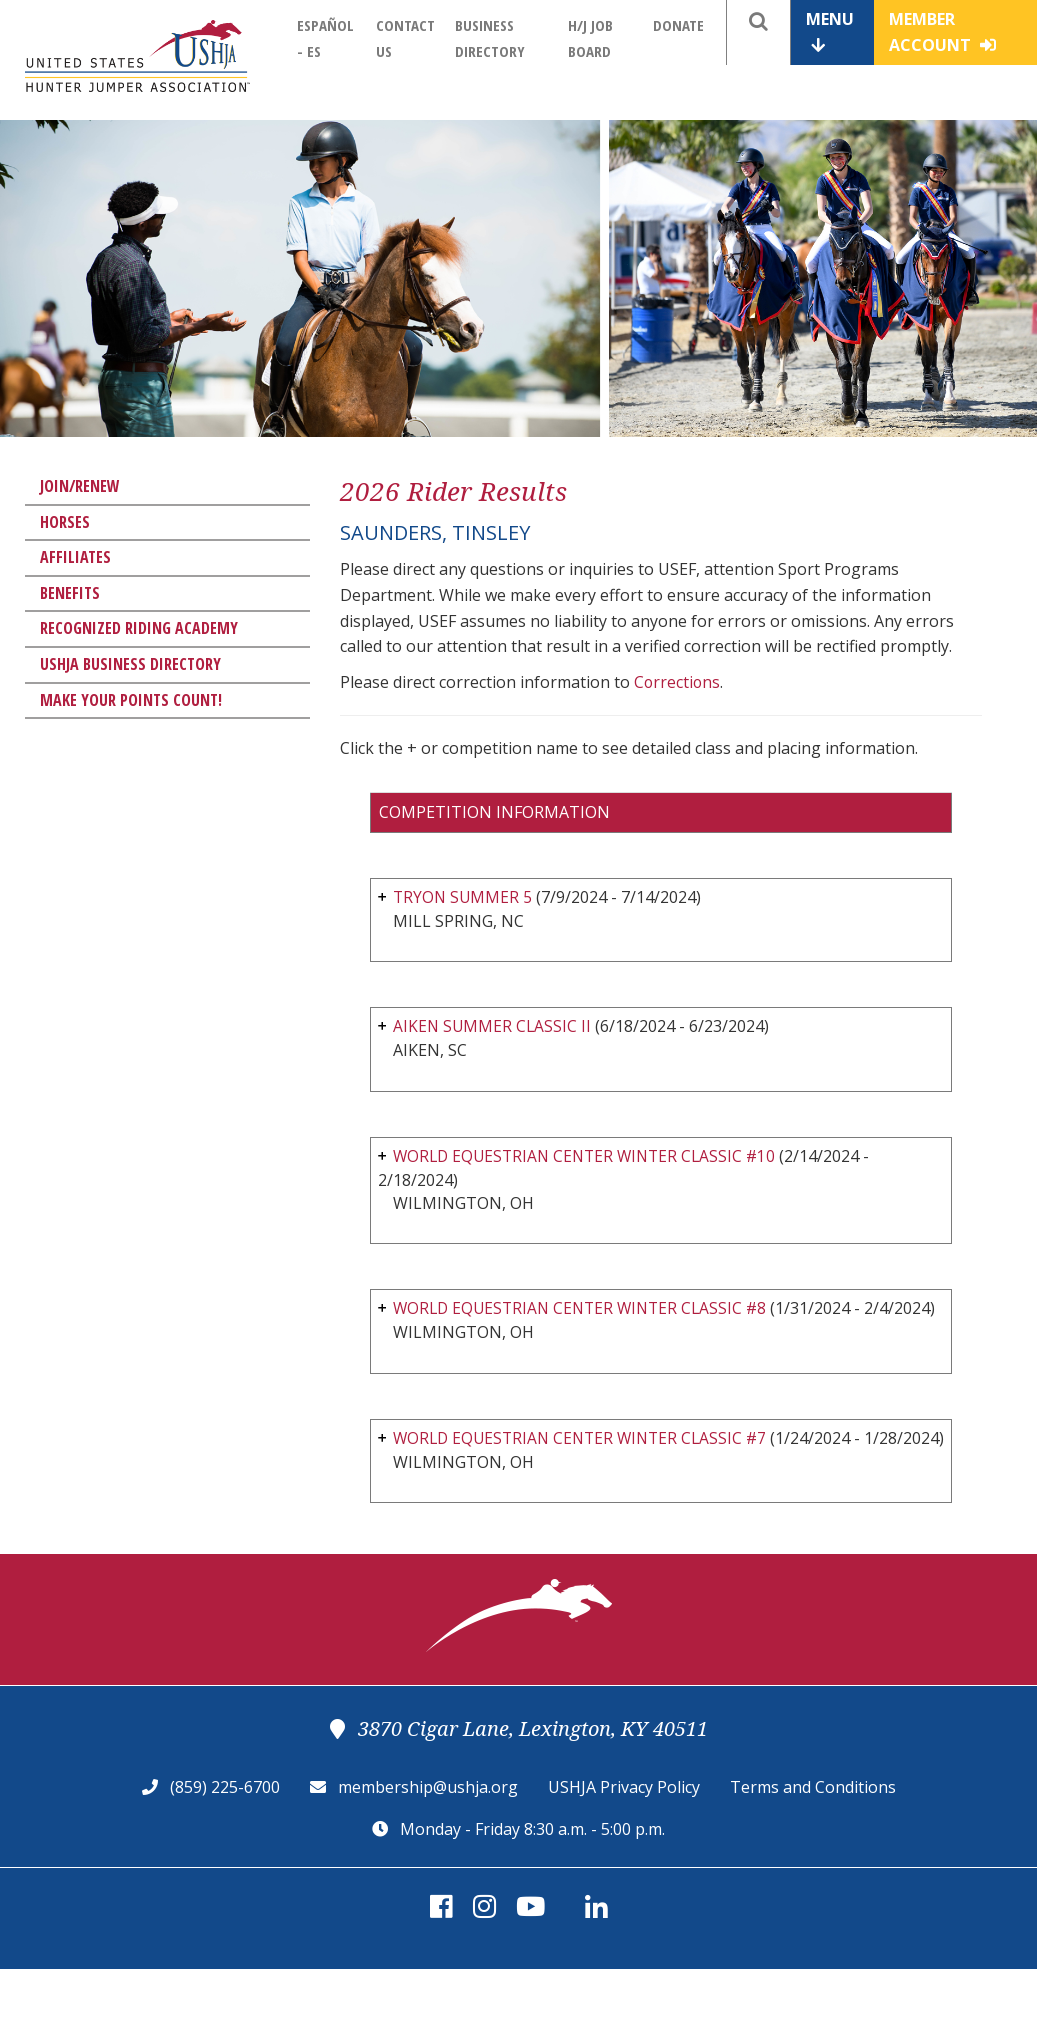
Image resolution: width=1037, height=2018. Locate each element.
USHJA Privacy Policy (624, 1836)
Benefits (70, 593)
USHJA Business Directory (130, 664)
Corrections (678, 682)
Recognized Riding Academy (139, 628)
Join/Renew (80, 486)
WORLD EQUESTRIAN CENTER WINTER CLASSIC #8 (586, 1311)
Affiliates (75, 557)
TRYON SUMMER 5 (464, 897)
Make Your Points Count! (131, 700)
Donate (678, 25)
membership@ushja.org (428, 1836)
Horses (65, 522)
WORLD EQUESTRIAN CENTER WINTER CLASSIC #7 (586, 1464)
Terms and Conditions (813, 1836)
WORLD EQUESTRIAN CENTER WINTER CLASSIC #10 (590, 1157)
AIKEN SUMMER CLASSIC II (493, 1027)
